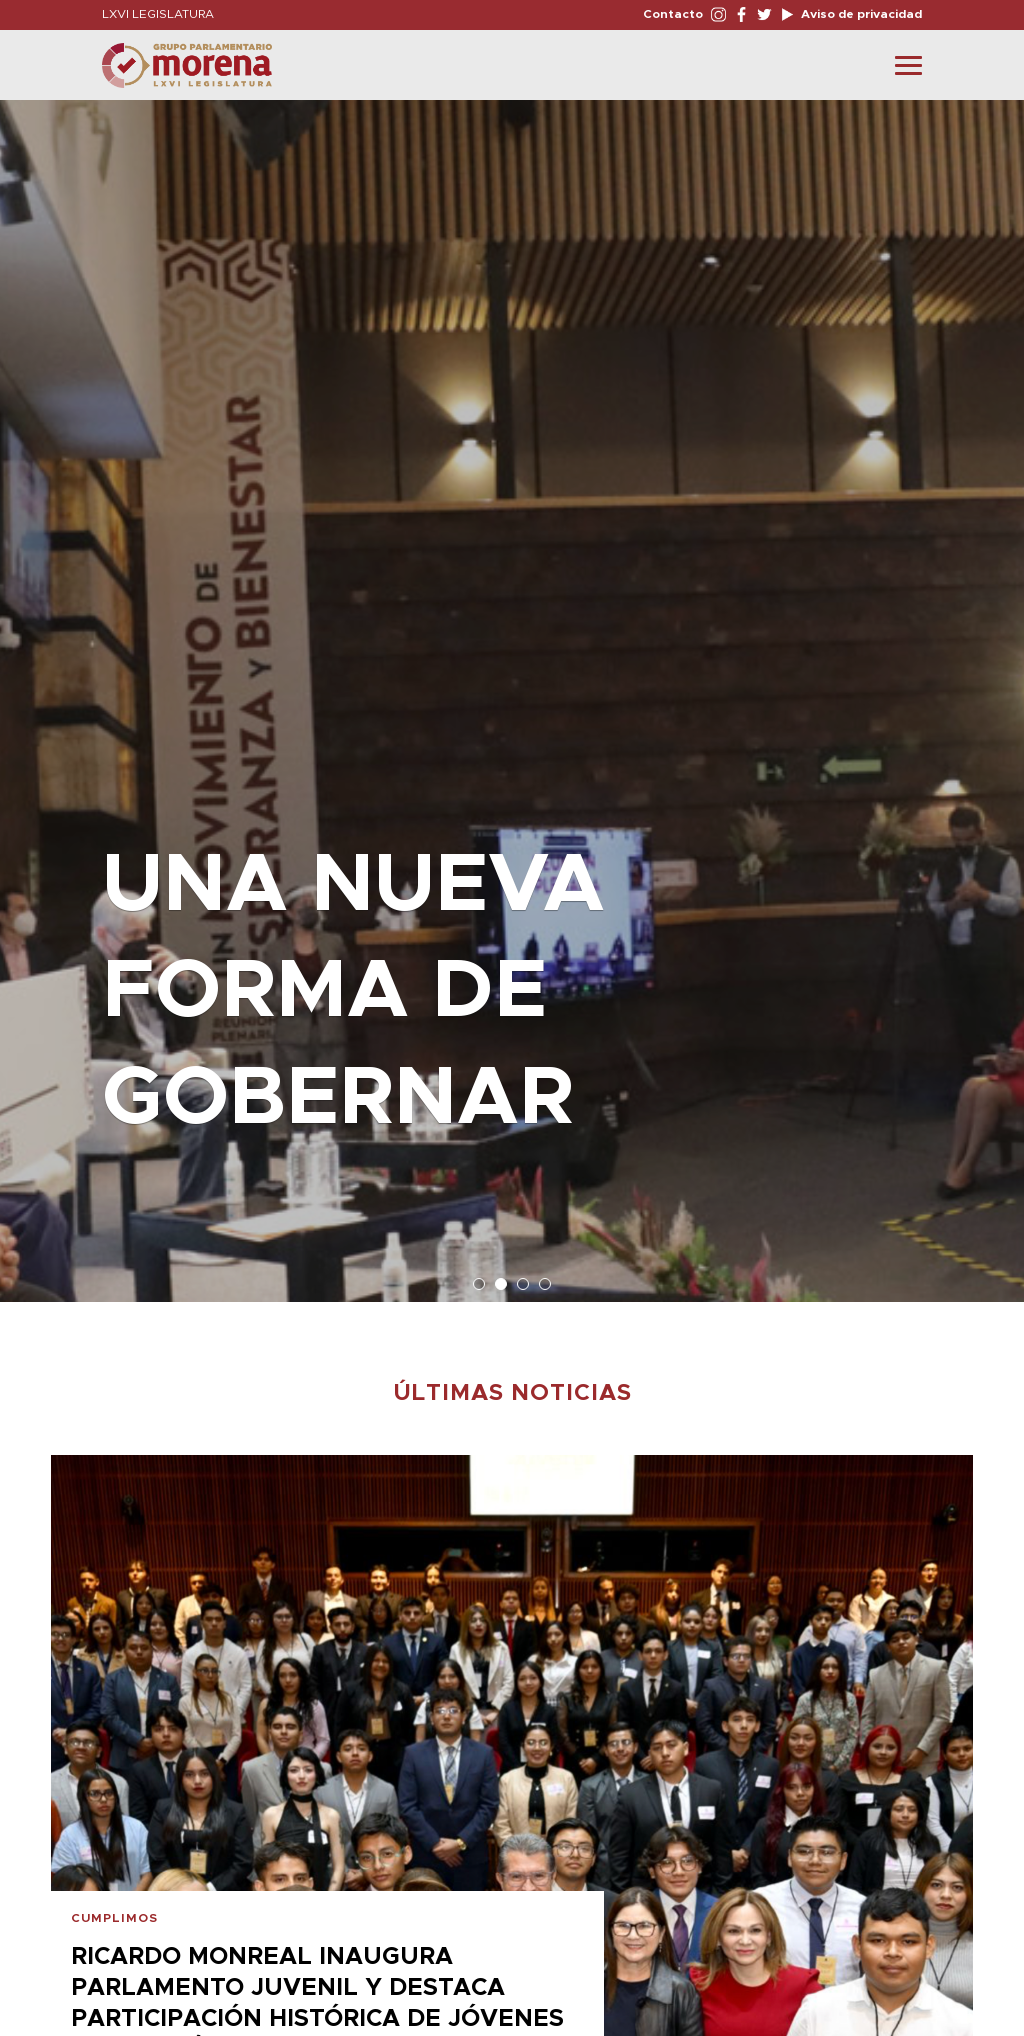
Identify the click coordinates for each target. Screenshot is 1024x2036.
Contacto (673, 14)
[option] (512, 691)
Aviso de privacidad (860, 14)
